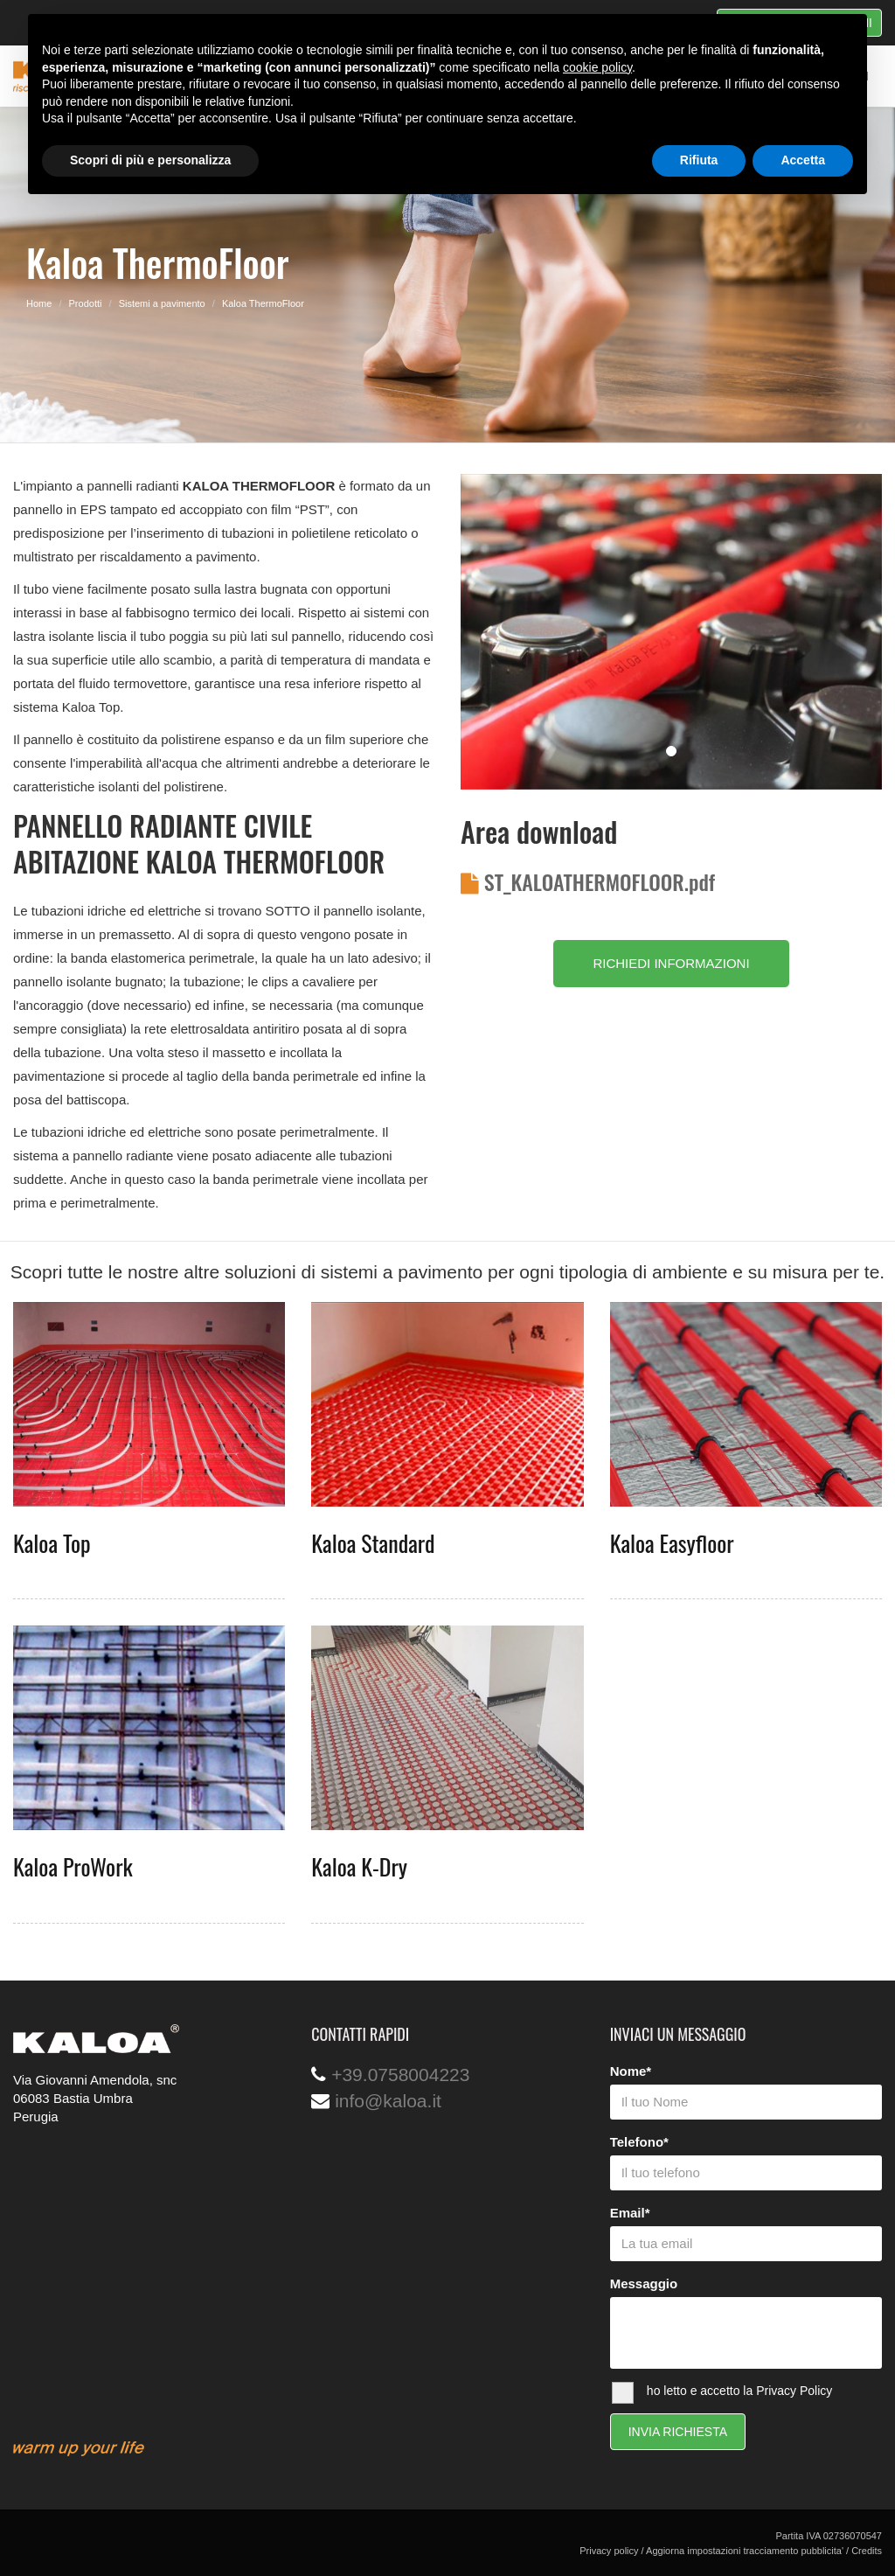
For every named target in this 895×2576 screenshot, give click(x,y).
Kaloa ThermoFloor (263, 303)
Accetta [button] (803, 160)
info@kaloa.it (388, 2101)
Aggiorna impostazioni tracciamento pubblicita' (744, 2550)
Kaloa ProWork (73, 1866)
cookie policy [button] (597, 67)
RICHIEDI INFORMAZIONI (671, 963)
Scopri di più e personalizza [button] (150, 160)
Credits (866, 2550)
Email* (630, 2212)
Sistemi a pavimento (162, 303)
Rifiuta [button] (699, 160)
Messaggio (644, 2283)
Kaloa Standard (372, 1543)
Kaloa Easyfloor (672, 1543)
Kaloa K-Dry (359, 1866)
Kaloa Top (52, 1543)
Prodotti (85, 303)
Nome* (631, 2071)
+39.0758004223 (400, 2074)
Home (39, 303)
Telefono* (639, 2141)
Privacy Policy (794, 2391)
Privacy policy (608, 2550)
